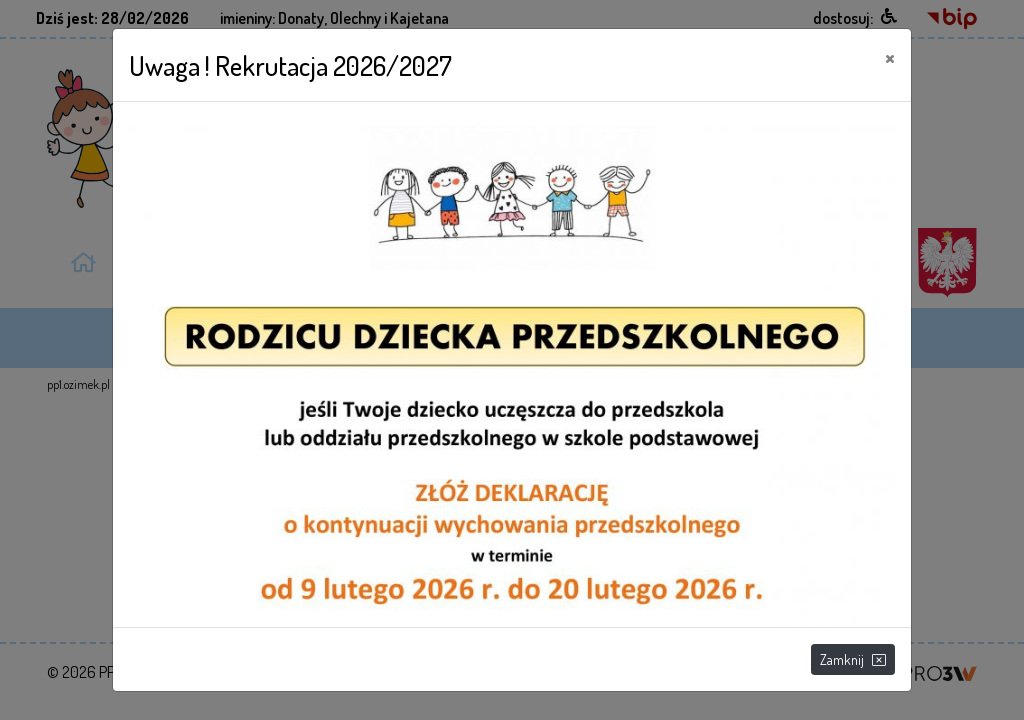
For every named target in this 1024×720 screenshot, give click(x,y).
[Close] (890, 57)
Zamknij (853, 659)
